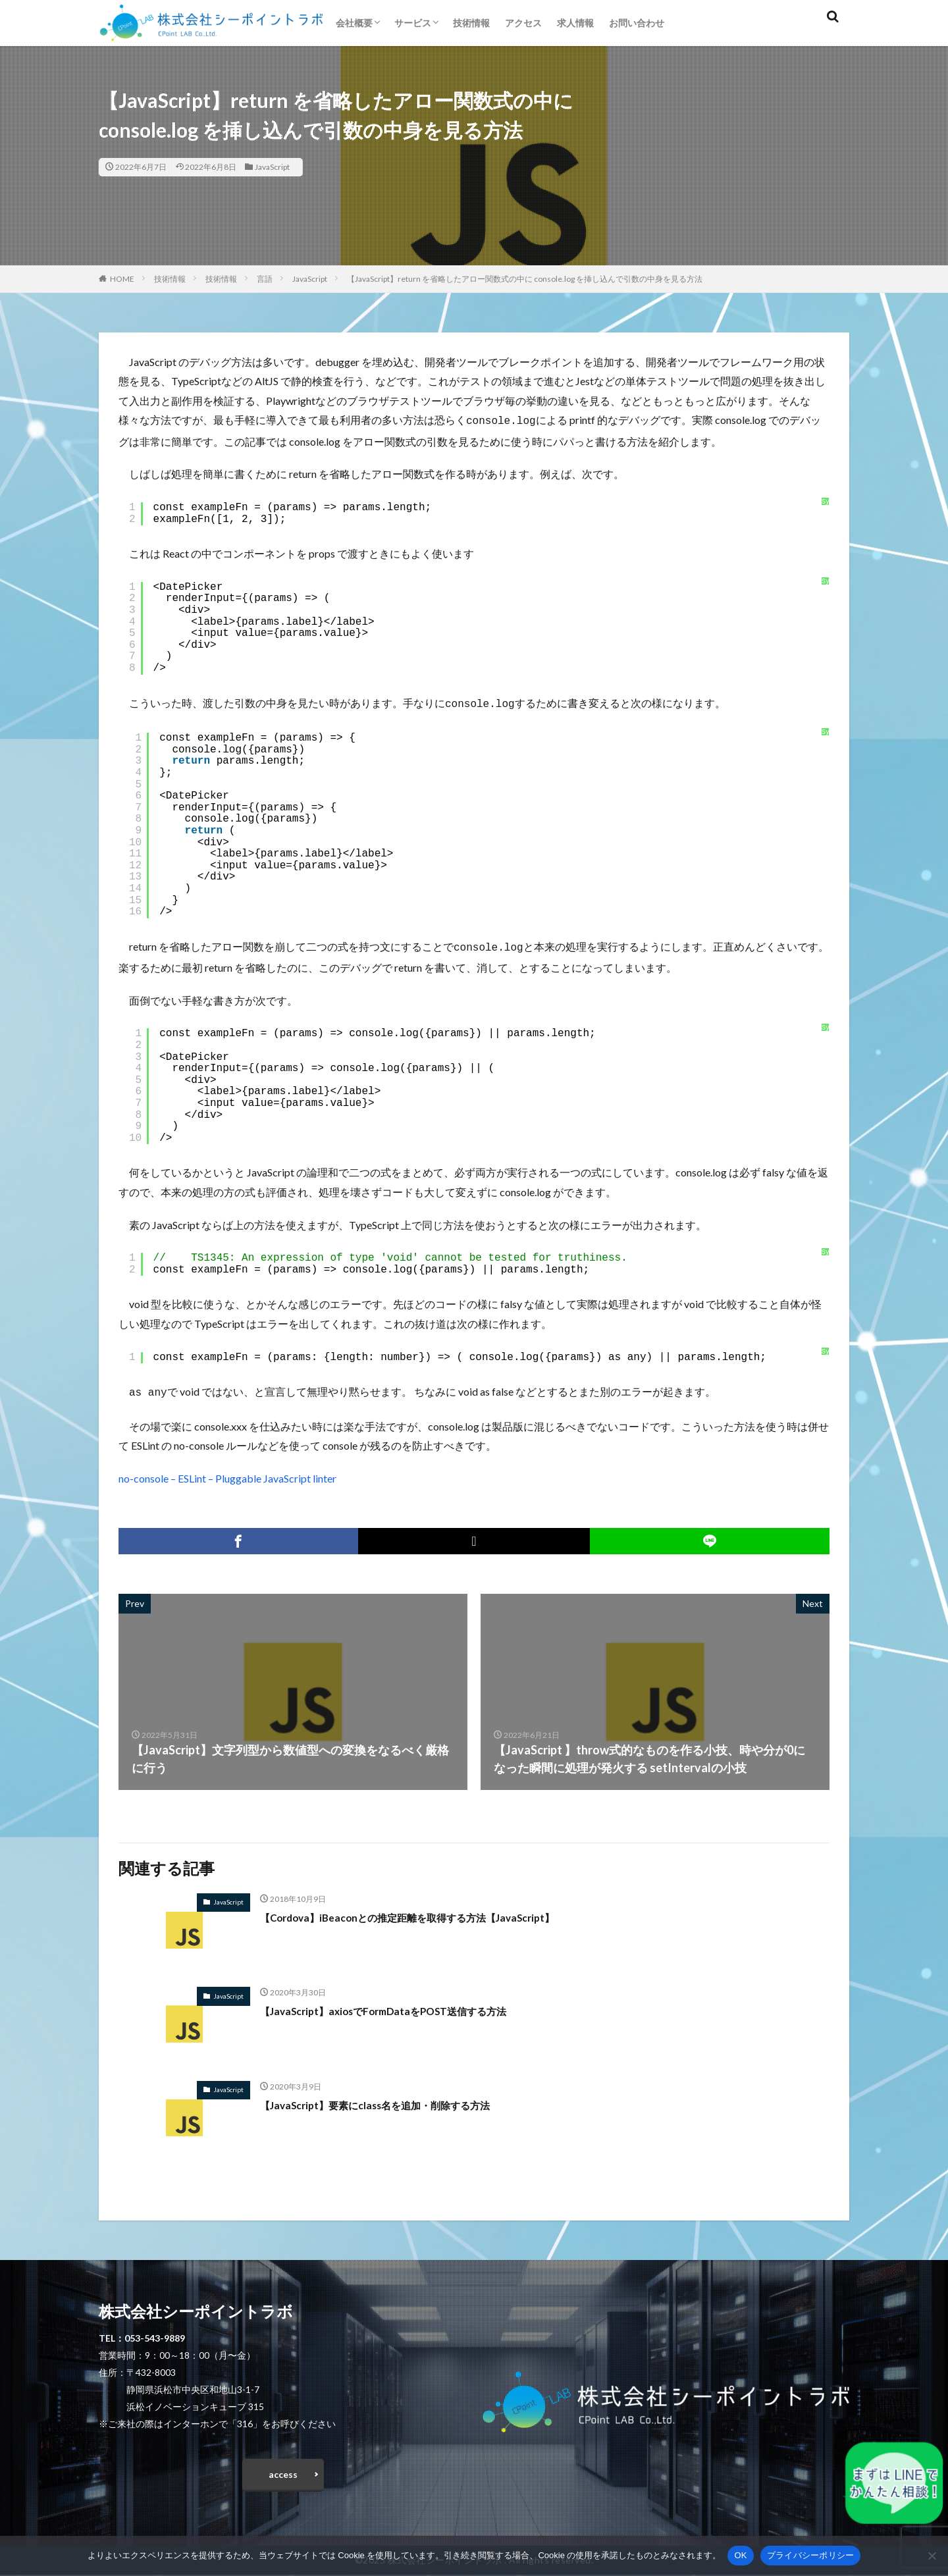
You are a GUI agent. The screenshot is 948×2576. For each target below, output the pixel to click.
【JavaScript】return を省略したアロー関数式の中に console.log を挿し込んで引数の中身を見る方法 (524, 279)
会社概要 (354, 22)
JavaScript (272, 167)
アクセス (523, 22)
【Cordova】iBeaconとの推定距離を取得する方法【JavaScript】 (434, 1912)
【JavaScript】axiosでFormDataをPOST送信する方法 (405, 2005)
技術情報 (471, 22)
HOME (122, 279)
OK (740, 2555)
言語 (265, 279)
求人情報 (575, 22)
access (283, 2472)
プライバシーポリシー (811, 2555)
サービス (412, 22)
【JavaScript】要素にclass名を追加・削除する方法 (397, 2099)
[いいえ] (931, 2555)
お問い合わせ (636, 22)
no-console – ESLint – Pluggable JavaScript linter (227, 1473)
